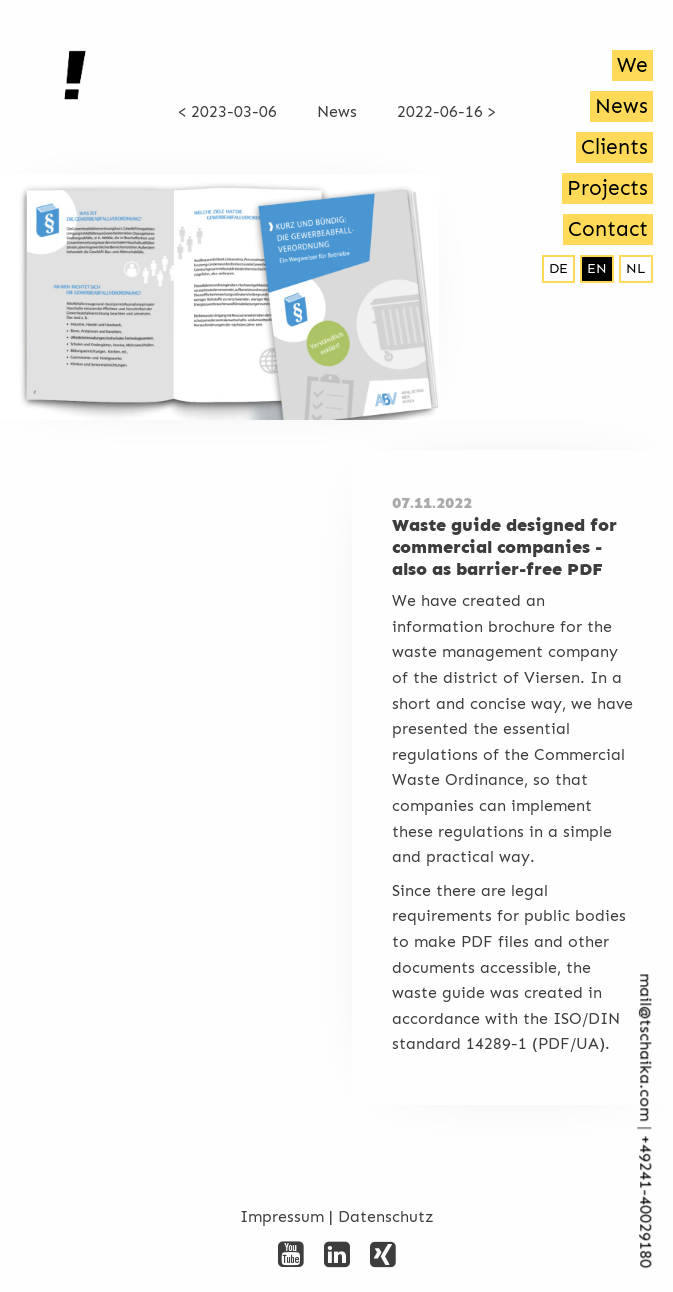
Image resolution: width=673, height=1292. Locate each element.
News (621, 106)
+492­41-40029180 (645, 1202)
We (632, 65)
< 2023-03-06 (227, 111)
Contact (608, 229)
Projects (607, 188)
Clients (614, 147)
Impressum (282, 1216)
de (558, 268)
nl (636, 268)
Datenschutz (386, 1216)
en (597, 268)
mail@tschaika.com (645, 1048)
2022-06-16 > (446, 111)
